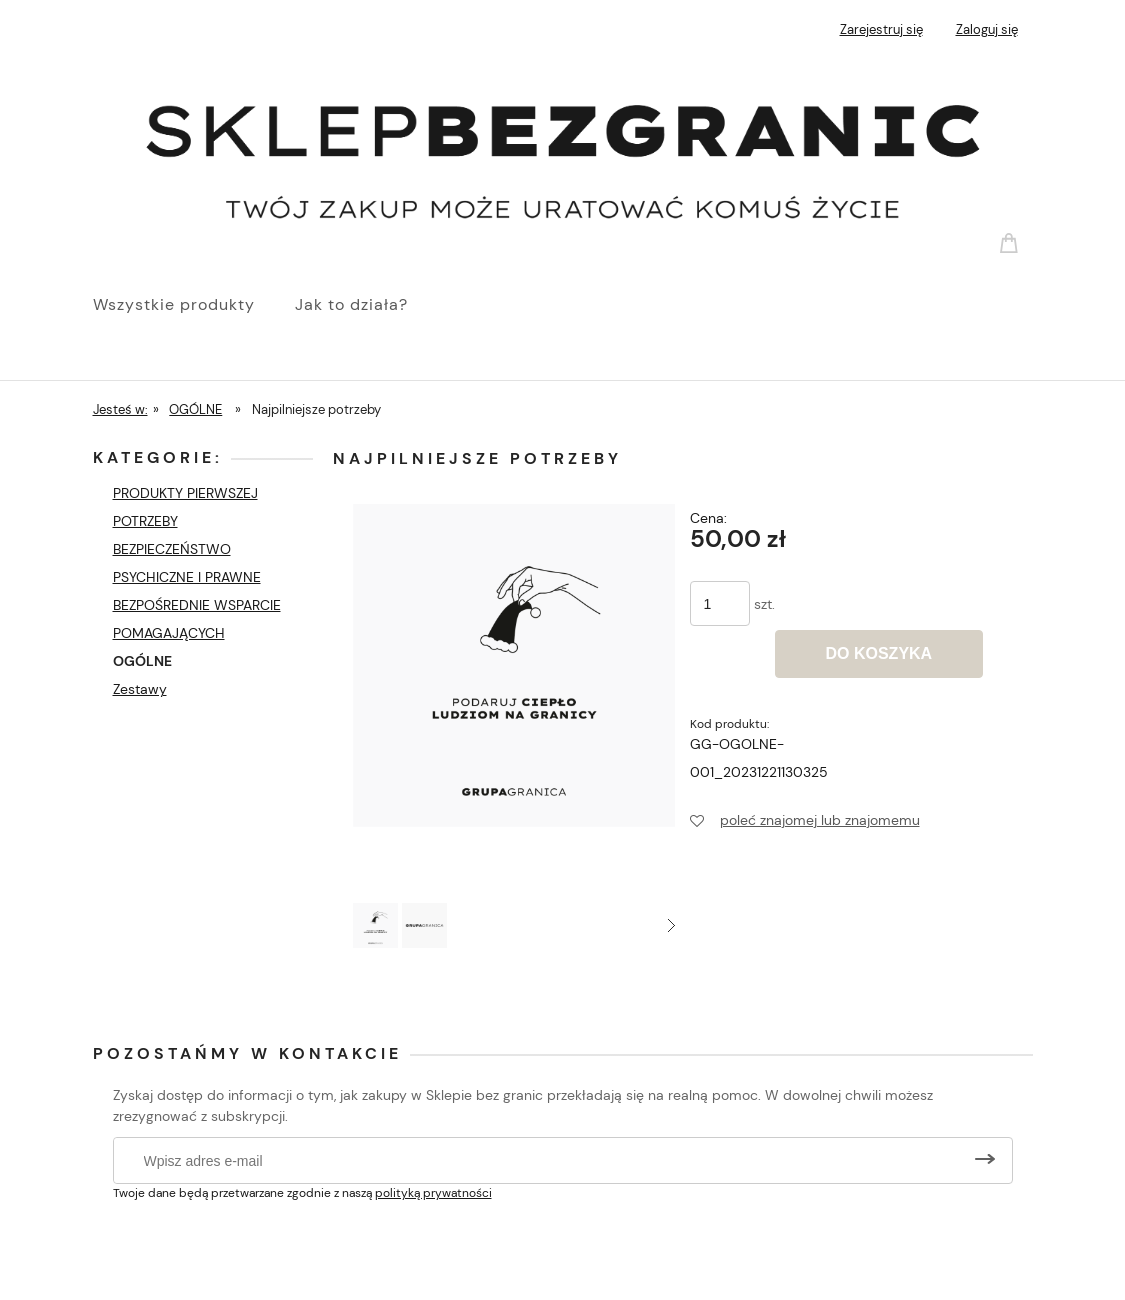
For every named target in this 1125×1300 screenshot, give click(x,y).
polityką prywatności (433, 1193)
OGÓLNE (142, 661)
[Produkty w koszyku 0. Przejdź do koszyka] (1012, 242)
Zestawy (140, 689)
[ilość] (720, 603)
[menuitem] (194, 305)
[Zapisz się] (985, 1160)
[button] (671, 925)
